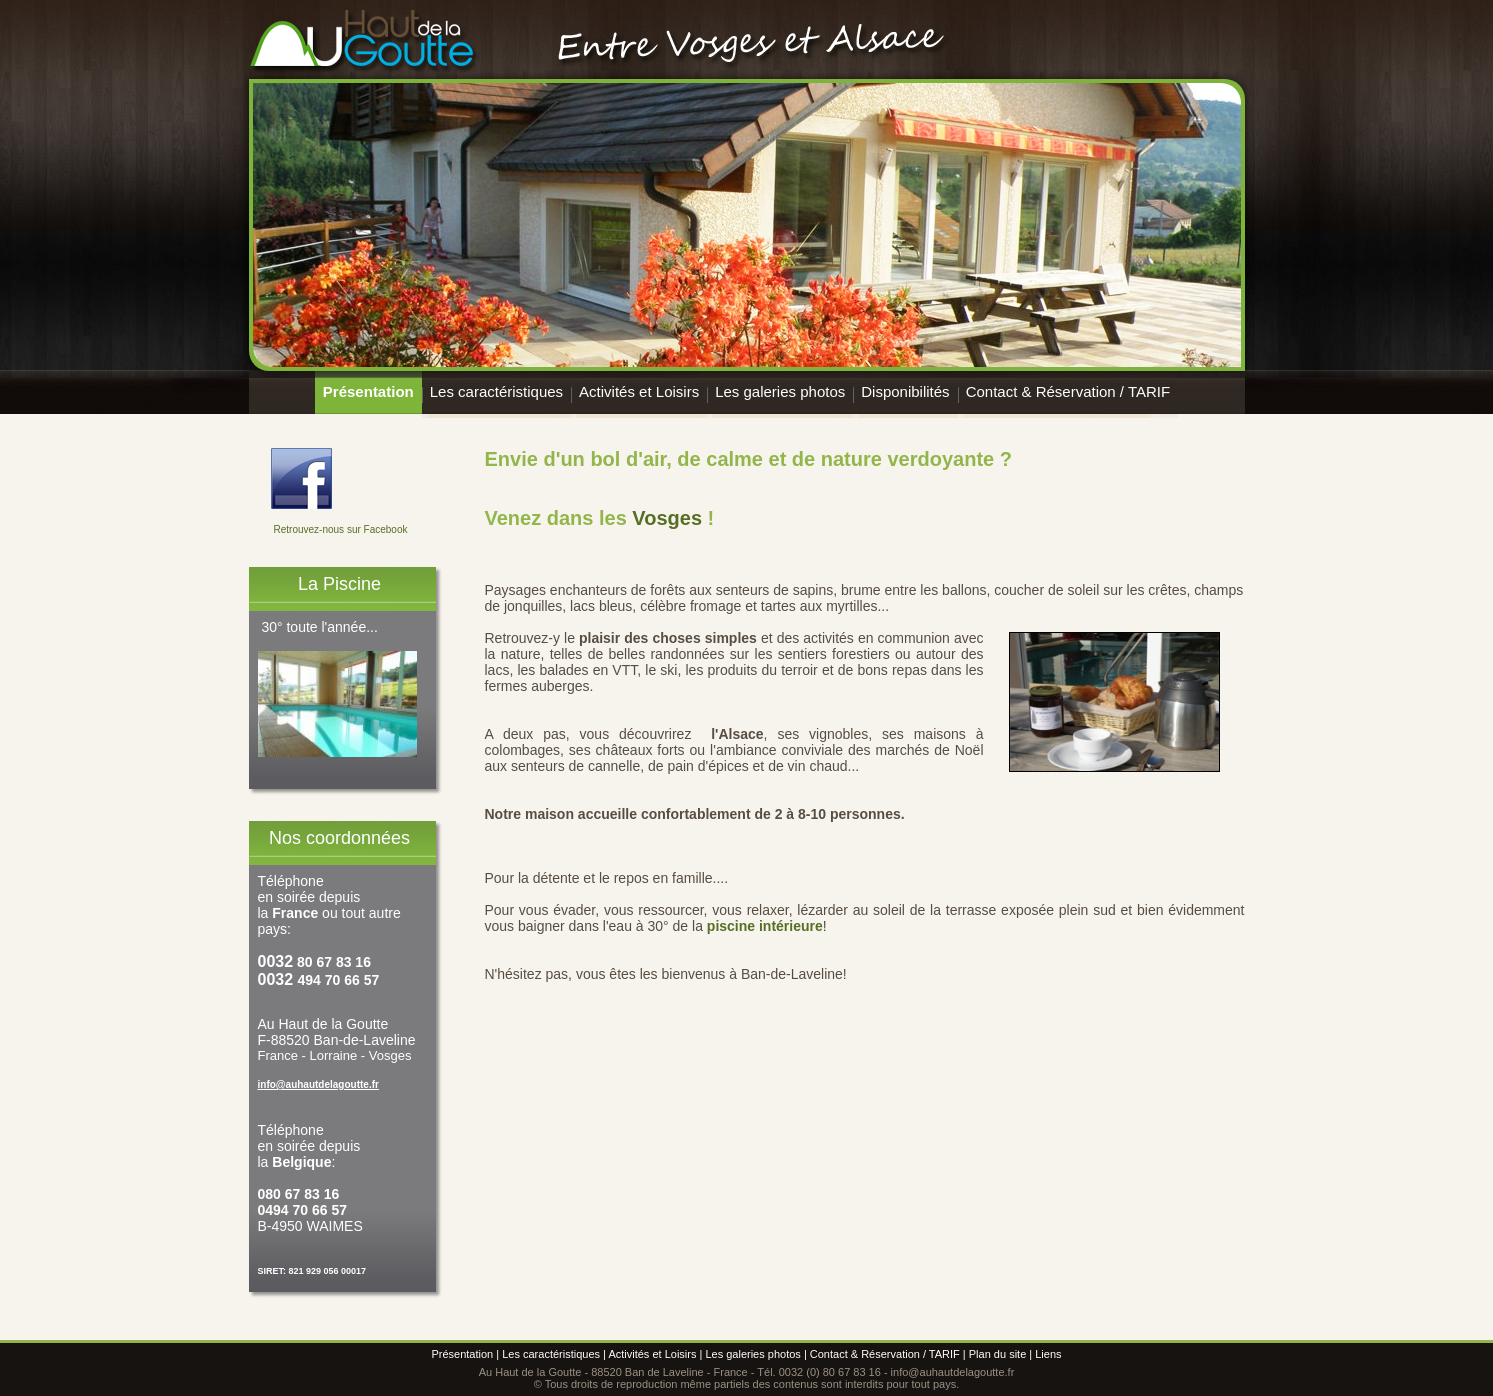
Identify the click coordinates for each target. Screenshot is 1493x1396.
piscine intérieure (765, 926)
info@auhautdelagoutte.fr (318, 1084)
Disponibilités (905, 391)
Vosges (667, 518)
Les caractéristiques (496, 391)
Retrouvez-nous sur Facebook (341, 529)
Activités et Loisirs (639, 391)
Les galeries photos (780, 391)
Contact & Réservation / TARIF (1068, 391)
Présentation (368, 391)
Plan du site (997, 1354)
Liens (1048, 1354)
